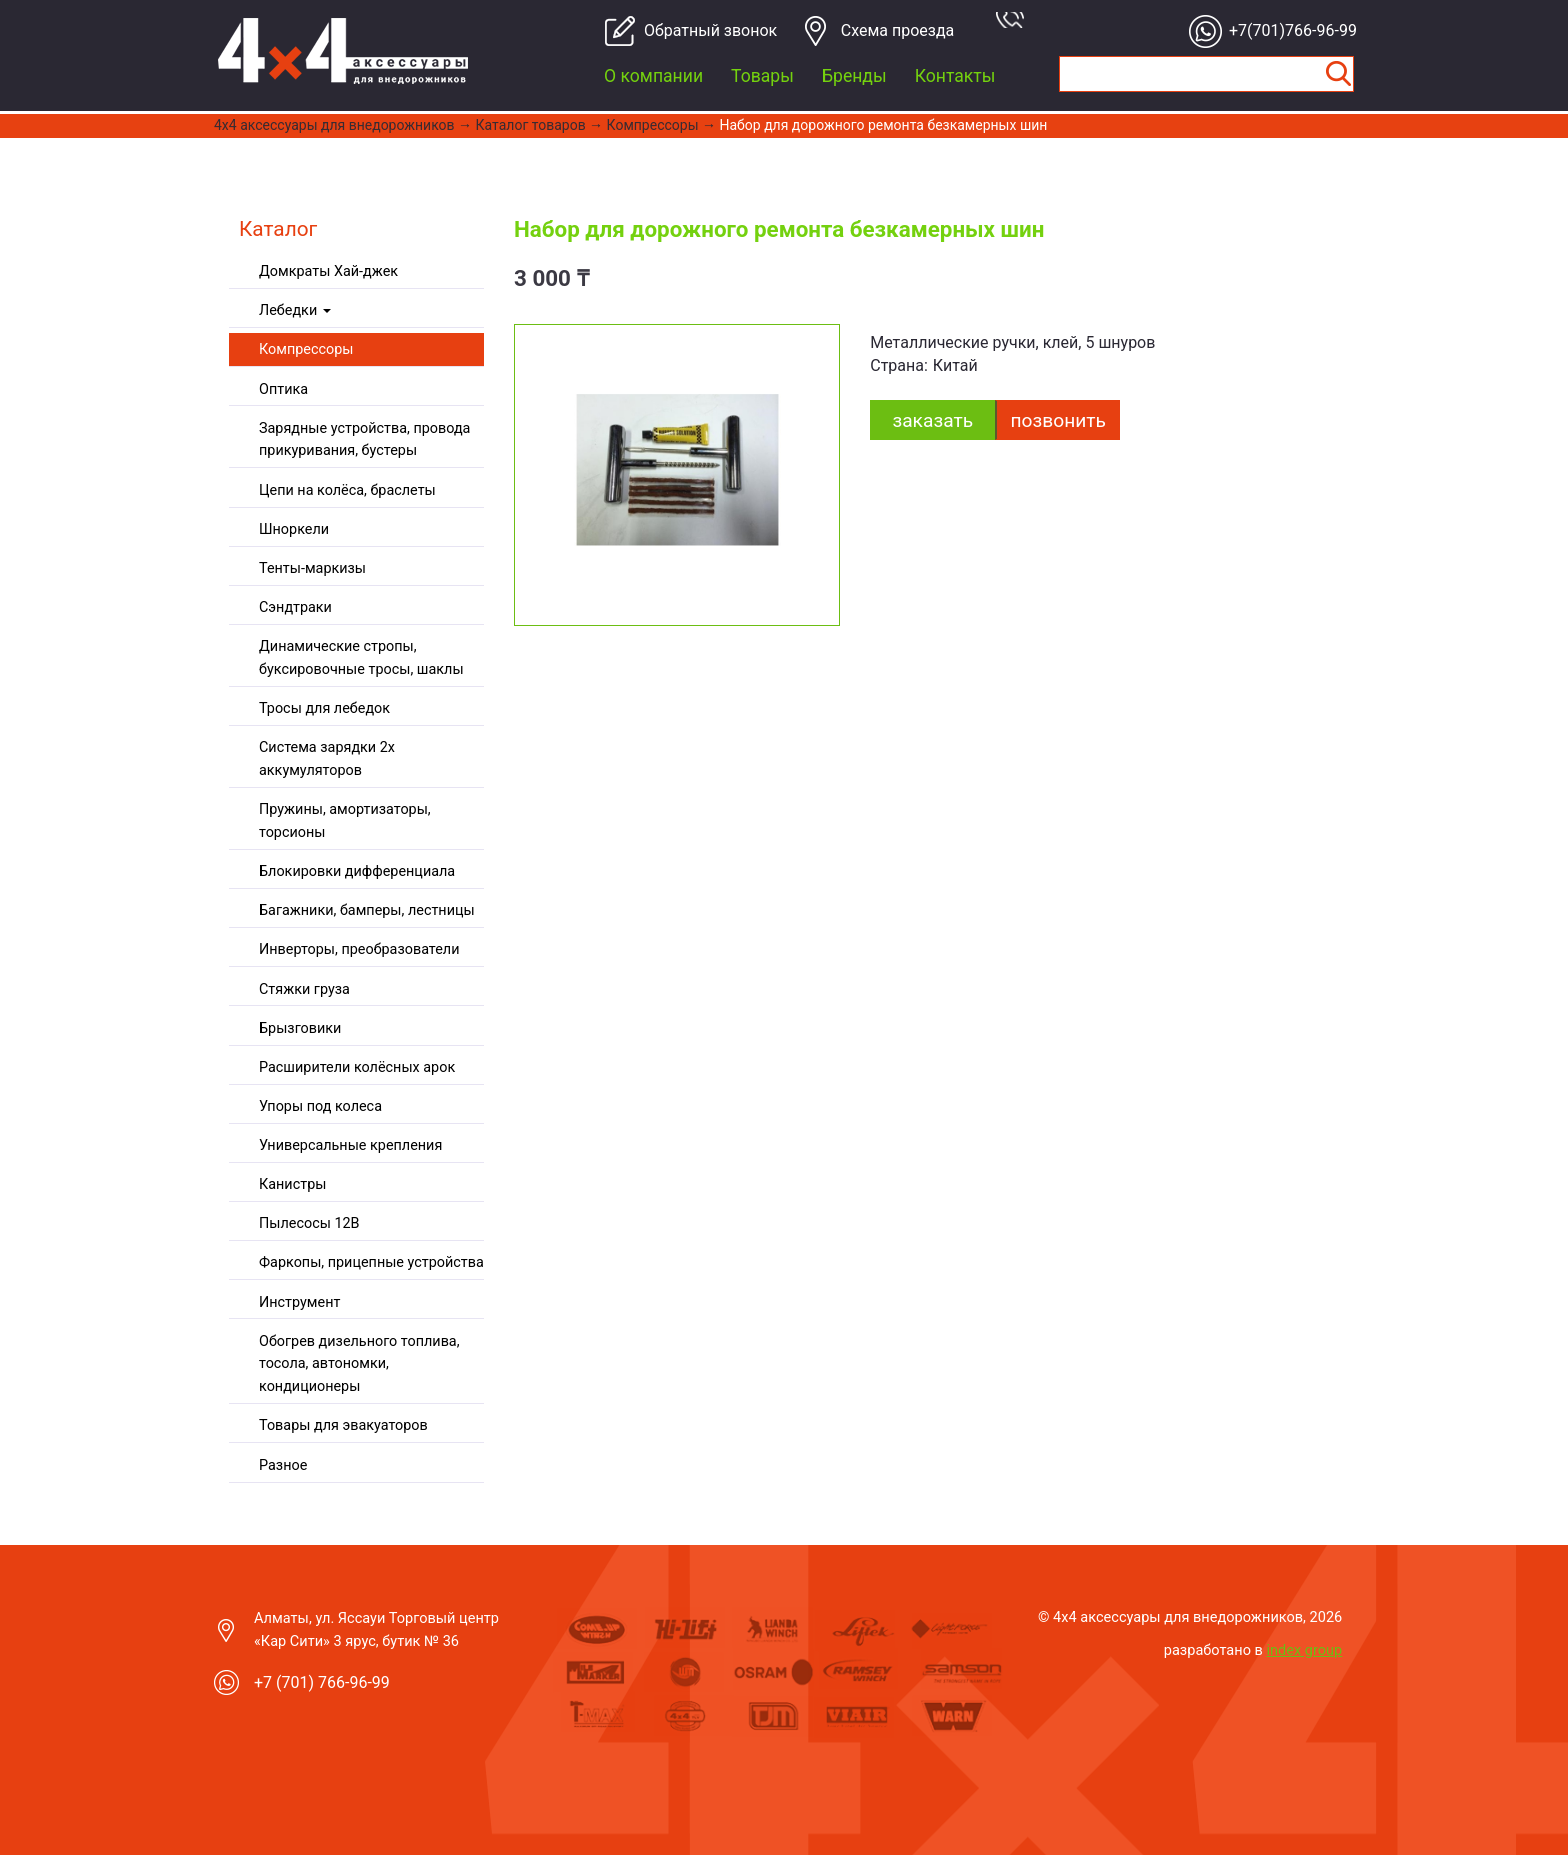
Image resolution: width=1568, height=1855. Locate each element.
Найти (1338, 74)
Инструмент (299, 1302)
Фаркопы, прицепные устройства (371, 1262)
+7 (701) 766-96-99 (322, 1682)
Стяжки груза (304, 989)
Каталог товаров (531, 125)
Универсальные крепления (350, 1145)
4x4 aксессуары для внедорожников (334, 125)
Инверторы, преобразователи (359, 949)
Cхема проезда (898, 30)
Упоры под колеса (320, 1106)
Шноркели (294, 529)
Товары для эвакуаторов (343, 1425)
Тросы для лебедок (324, 708)
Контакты (955, 76)
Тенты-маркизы (312, 568)
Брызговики (300, 1028)
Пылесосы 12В (309, 1223)
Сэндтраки (295, 607)
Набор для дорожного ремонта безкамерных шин (883, 125)
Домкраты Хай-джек (328, 271)
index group (1305, 1650)
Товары (762, 76)
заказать (932, 420)
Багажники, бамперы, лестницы (367, 910)
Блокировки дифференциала (357, 871)
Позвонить (1058, 420)
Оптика (283, 389)
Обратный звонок (702, 30)
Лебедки (295, 310)
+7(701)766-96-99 (1287, 30)
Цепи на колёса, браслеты (347, 490)
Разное (283, 1465)
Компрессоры (653, 125)
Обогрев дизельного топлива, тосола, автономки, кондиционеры (359, 1364)
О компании (653, 76)
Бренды (854, 76)
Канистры (292, 1184)
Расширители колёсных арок (357, 1067)
